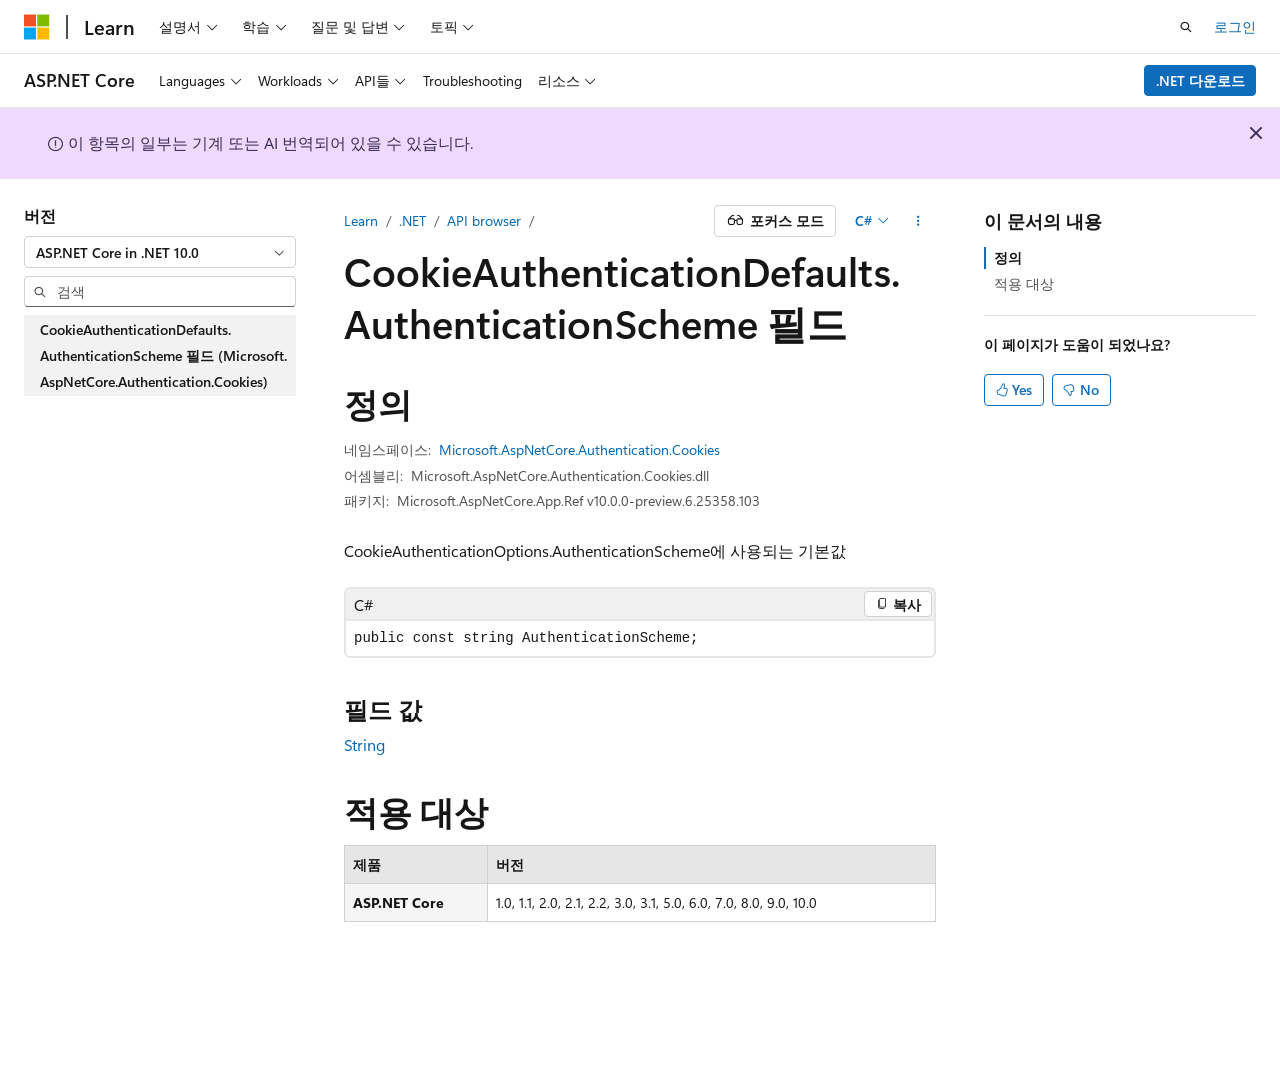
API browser (484, 220)
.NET (412, 220)
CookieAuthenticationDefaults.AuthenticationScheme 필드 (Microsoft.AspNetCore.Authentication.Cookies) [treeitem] (163, 355)
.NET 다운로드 (1200, 80)
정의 (1008, 257)
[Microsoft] (37, 27)
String (364, 744)
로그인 (1235, 26)
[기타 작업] (918, 221)
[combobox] (160, 252)
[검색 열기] (1186, 27)
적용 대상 (1024, 283)
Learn (361, 220)
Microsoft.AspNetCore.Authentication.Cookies (579, 449)
